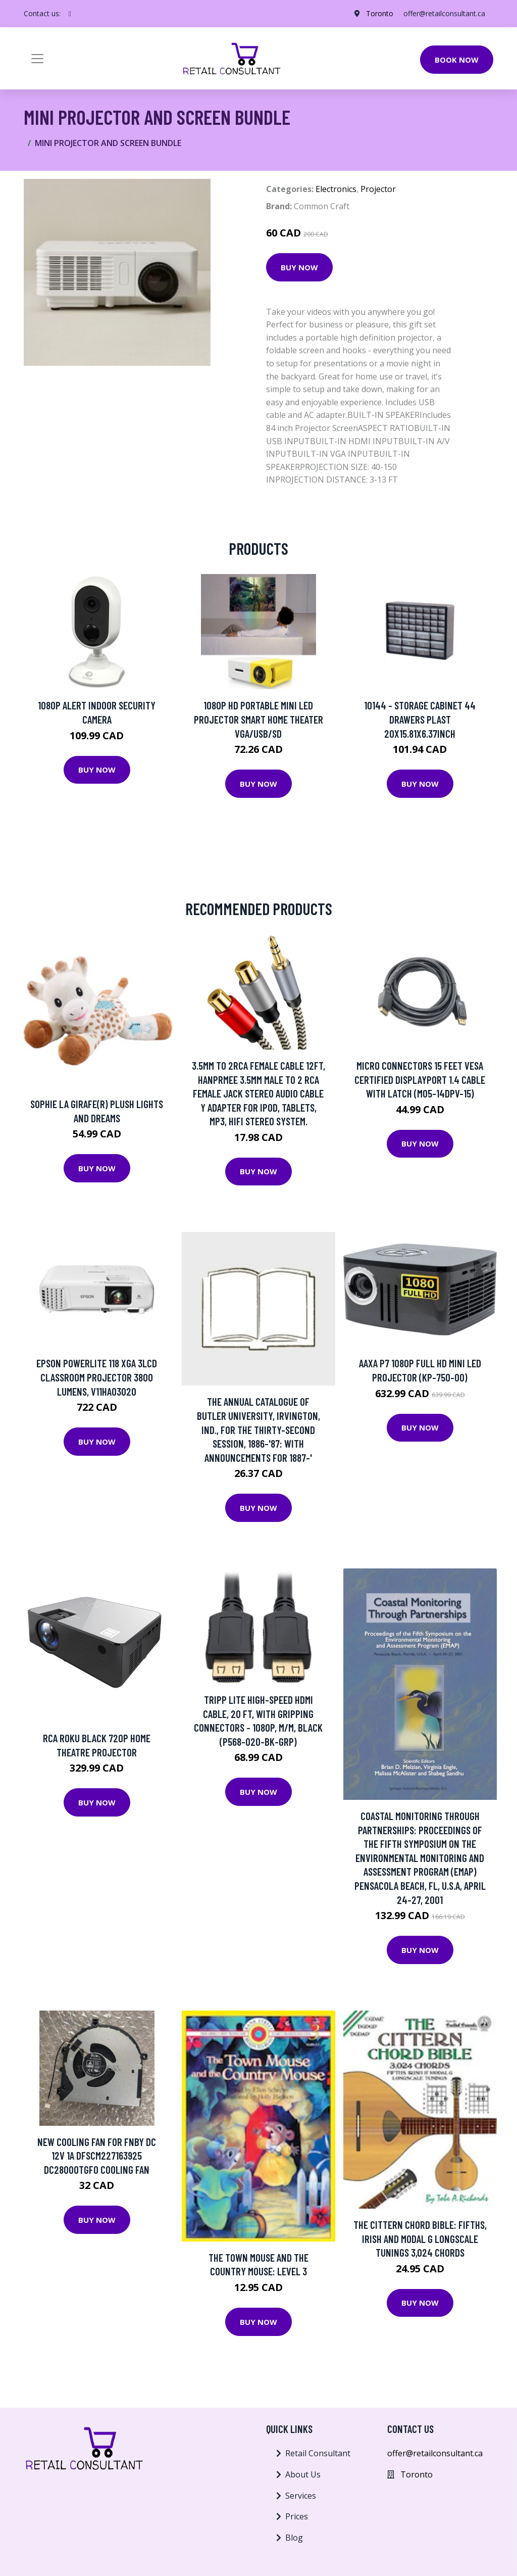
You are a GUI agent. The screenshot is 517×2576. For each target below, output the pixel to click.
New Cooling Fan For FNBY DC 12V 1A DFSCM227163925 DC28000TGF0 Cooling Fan (96, 2155)
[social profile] (70, 13)
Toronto (379, 13)
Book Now (457, 60)
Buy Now (299, 267)
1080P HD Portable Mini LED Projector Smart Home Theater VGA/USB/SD (258, 719)
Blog (294, 2537)
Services (300, 2495)
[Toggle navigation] (37, 58)
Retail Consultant (317, 2453)
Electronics (336, 189)
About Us (303, 2474)
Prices (296, 2516)
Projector (378, 189)
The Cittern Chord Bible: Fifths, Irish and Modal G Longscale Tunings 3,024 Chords (420, 2238)
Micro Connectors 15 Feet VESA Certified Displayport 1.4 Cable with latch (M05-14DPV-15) (419, 1079)
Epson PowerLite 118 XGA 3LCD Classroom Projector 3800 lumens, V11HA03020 (96, 1377)
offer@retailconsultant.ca (444, 13)
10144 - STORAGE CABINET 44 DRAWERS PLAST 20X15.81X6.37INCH (420, 719)
